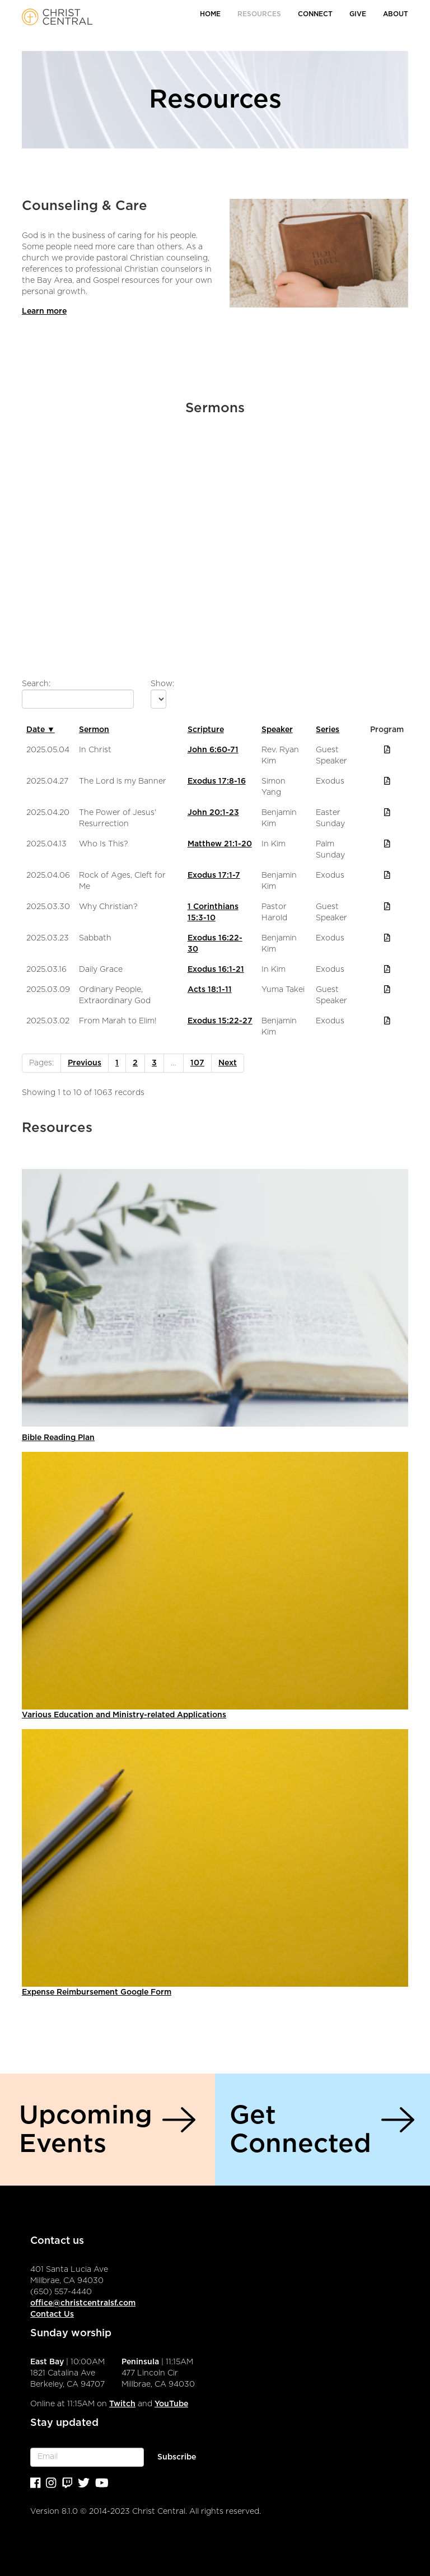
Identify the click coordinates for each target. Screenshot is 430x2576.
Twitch (122, 2404)
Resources (259, 14)
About (395, 14)
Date (40, 730)
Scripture (206, 730)
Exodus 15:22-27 (220, 1021)
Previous (84, 1063)
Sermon (94, 730)
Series (327, 730)
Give (357, 14)
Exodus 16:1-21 (216, 969)
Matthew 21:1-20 (220, 844)
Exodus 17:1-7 (214, 875)
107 (197, 1063)
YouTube (171, 2404)
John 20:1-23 (213, 813)
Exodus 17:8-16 (217, 781)
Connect (315, 14)
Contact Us (52, 2314)
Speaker (277, 730)
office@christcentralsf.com (82, 2303)
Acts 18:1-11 (210, 990)
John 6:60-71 (213, 750)
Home (210, 14)
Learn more (44, 311)
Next (227, 1063)
